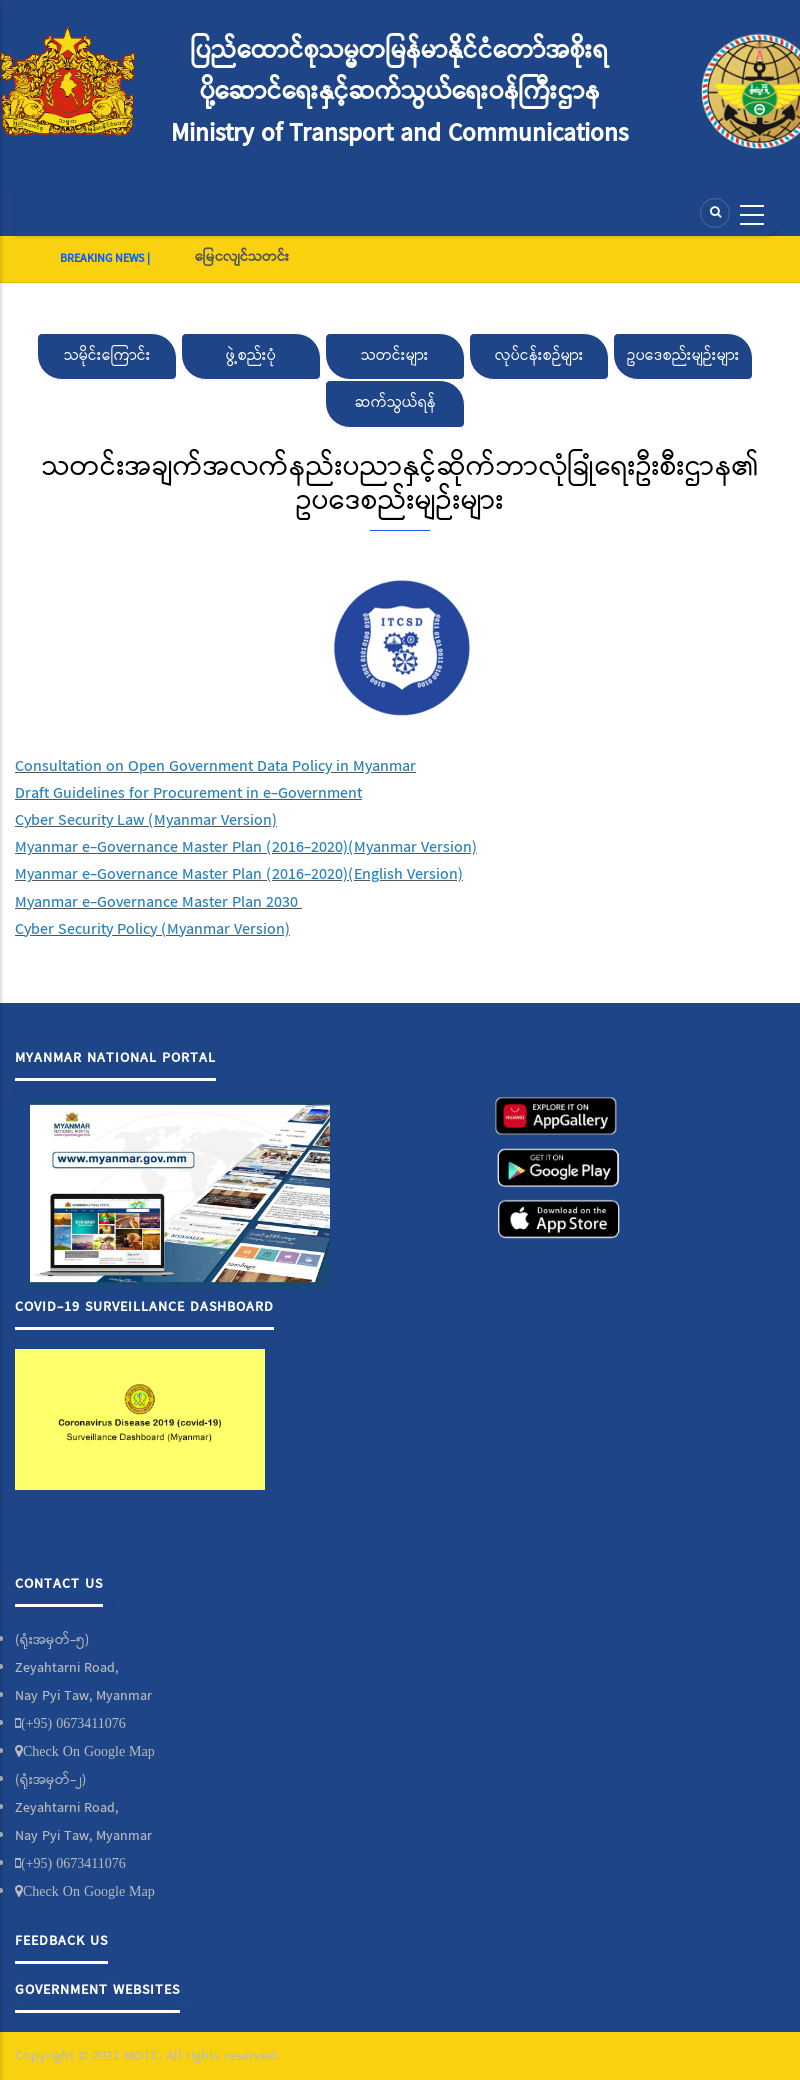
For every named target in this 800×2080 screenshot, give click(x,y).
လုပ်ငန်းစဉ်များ (539, 356)
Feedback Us (61, 1941)
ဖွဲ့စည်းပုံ (251, 356)
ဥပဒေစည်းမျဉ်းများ (683, 356)
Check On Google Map (89, 1751)
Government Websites (97, 1990)
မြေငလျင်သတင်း (242, 257)
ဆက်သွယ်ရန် (395, 403)
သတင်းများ (395, 356)
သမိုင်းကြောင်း (107, 356)
